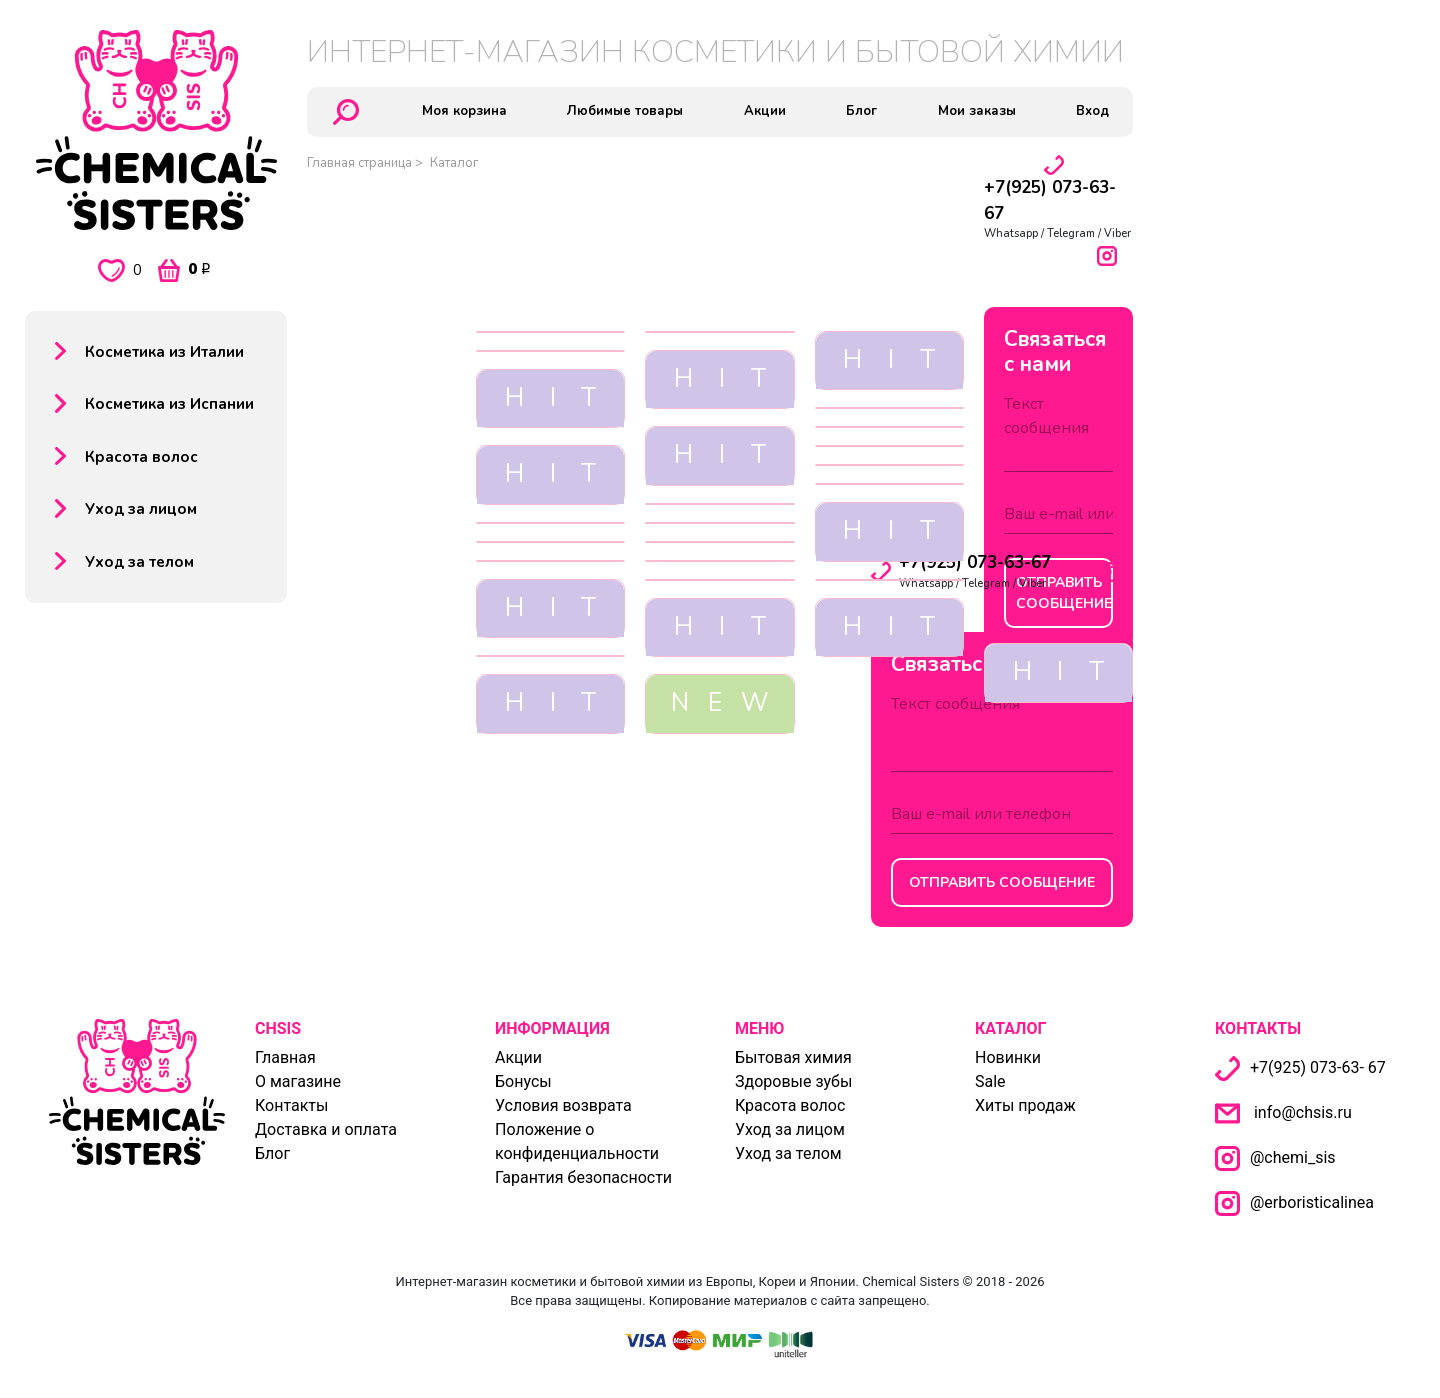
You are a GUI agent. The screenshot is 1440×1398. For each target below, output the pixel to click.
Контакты (291, 1105)
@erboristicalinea (1314, 1202)
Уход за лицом (141, 509)
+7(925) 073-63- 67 (1300, 1067)
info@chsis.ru (1303, 1112)
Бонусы (523, 1081)
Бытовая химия (793, 1057)
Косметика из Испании (169, 404)
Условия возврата (563, 1105)
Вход (1092, 111)
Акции (518, 1057)
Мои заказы (977, 111)
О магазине (298, 1081)
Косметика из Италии (164, 352)
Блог (272, 1153)
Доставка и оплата (326, 1129)
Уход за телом (139, 562)
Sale (990, 1081)
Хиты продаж (1025, 1105)
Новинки (1008, 1057)
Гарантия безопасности (583, 1177)
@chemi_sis (1295, 1157)
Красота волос (141, 457)
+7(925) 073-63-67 (975, 562)
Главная (285, 1057)
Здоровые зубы (793, 1081)
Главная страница (359, 163)
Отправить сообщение (1002, 882)
